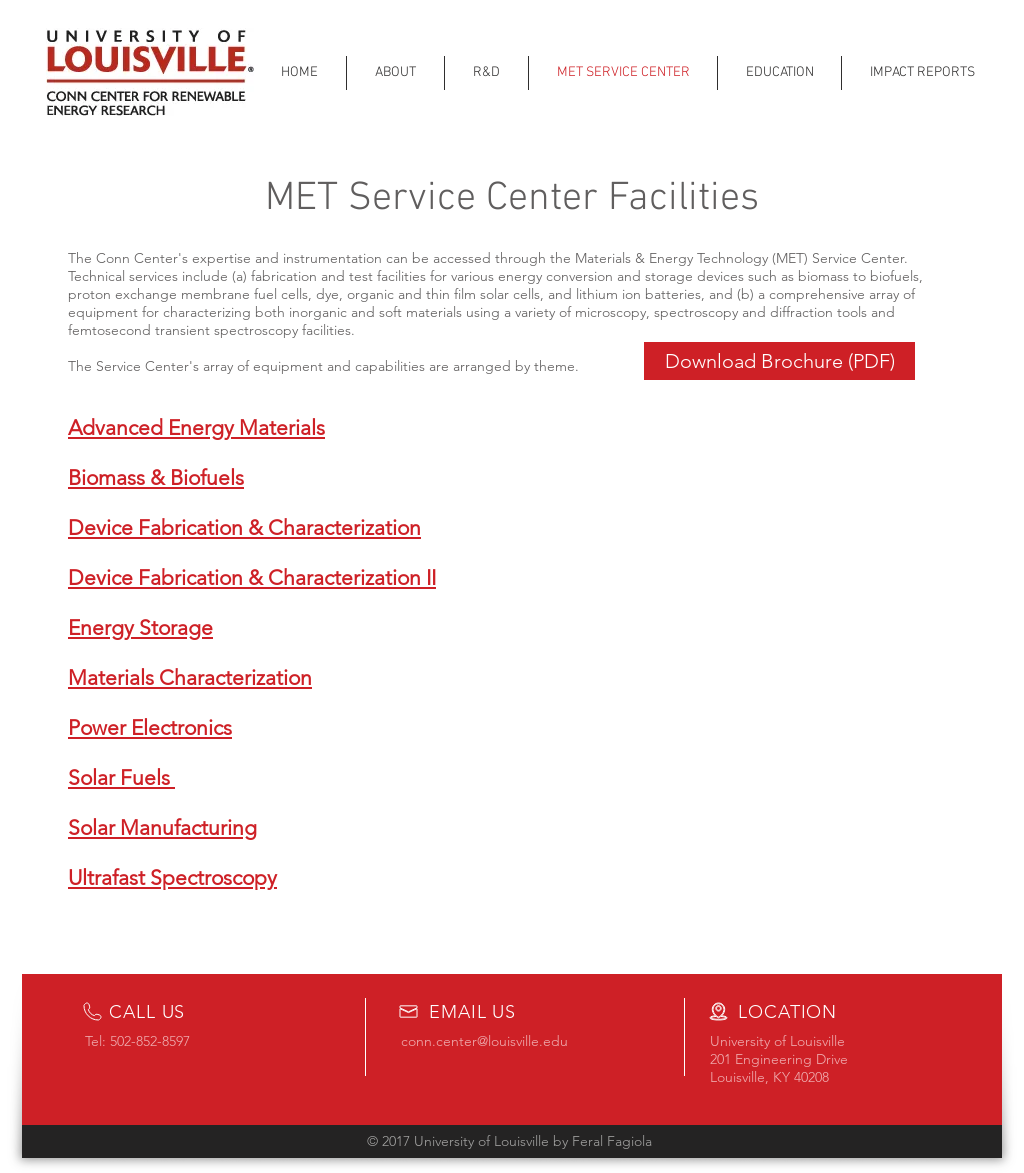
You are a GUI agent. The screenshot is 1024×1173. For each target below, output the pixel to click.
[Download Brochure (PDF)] (779, 361)
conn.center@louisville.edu (484, 1041)
